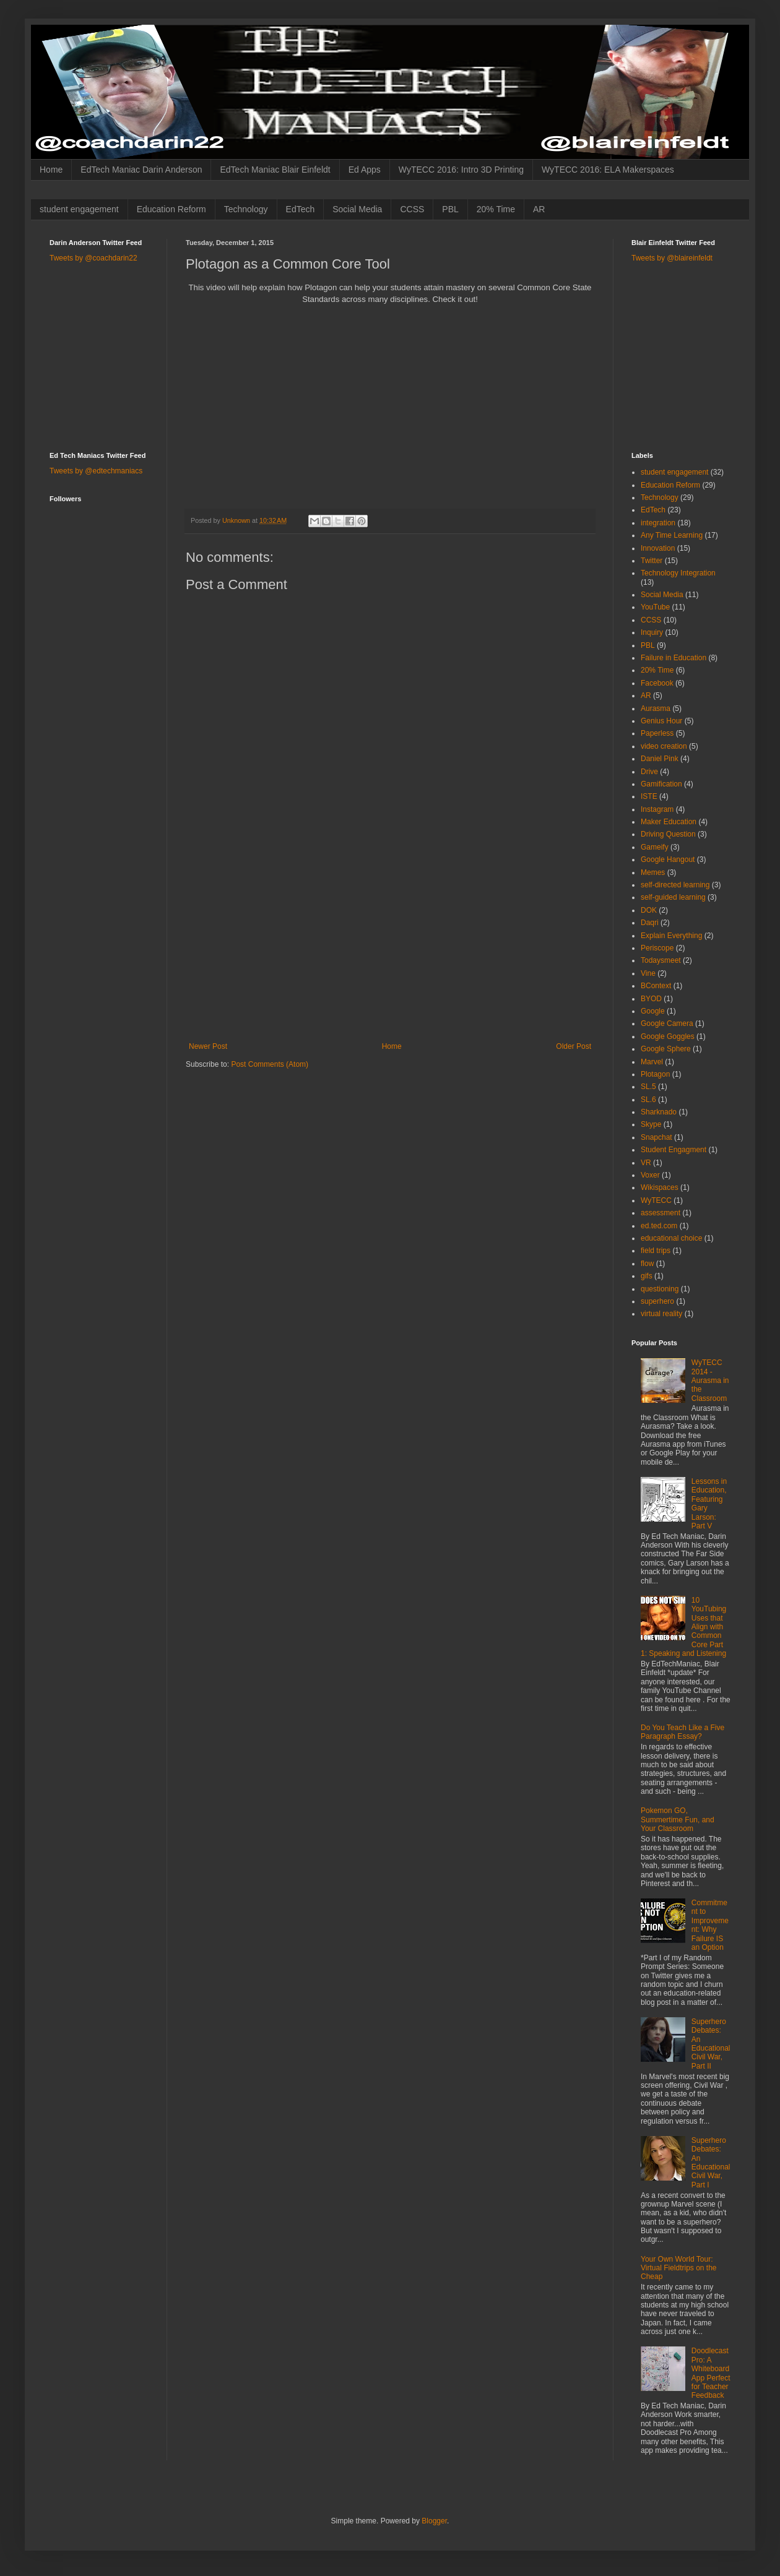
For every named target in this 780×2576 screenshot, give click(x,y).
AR (539, 209)
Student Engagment (673, 1149)
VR (646, 1162)
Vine (648, 973)
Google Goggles (668, 1036)
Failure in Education (673, 657)
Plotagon (655, 1074)
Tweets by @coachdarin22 (93, 258)
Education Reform (171, 209)
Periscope (657, 948)
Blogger (434, 2521)
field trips (655, 1250)
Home (51, 169)
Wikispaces (659, 1187)
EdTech (300, 209)
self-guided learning (673, 897)
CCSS (412, 209)
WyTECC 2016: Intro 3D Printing (461, 169)
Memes (653, 872)
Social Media (357, 209)
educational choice (671, 1238)
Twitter (651, 560)
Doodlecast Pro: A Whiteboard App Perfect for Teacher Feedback (710, 2373)
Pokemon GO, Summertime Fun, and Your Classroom (677, 1819)
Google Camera (667, 1023)
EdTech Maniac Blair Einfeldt (275, 169)
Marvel (652, 1062)
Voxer (650, 1175)
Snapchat (656, 1137)
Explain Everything (671, 935)
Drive (649, 771)
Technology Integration (678, 573)
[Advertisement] (390, 949)
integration (658, 523)
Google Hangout (668, 859)
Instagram (657, 809)
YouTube (655, 607)
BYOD (651, 998)
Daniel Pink (659, 758)
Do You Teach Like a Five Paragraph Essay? (682, 1732)
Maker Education (668, 821)
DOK (649, 910)
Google (653, 1011)
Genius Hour (661, 721)
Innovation (658, 548)
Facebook (657, 683)
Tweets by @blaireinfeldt (672, 258)
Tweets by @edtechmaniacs (96, 471)
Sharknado (659, 1112)
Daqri (650, 922)
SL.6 (648, 1099)
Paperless (657, 733)
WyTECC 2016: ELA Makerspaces (608, 169)
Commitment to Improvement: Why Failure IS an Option (710, 1925)
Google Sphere (666, 1049)
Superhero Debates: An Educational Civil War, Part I (710, 2162)
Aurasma (655, 708)
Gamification (661, 784)
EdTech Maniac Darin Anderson (141, 169)
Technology (246, 209)
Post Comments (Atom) (269, 1064)
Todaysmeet (661, 960)
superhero (657, 1301)
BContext (656, 985)
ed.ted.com (659, 1225)
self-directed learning (675, 885)
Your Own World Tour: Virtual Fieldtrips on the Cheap (679, 2268)
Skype (651, 1124)
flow (647, 1263)
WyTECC (656, 1200)
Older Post (573, 1046)
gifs (646, 1276)
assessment (660, 1212)
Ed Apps (365, 169)
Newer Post (208, 1046)
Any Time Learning (672, 535)
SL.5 (648, 1086)
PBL (450, 209)
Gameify (655, 847)
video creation (664, 746)
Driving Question (668, 834)
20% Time (496, 209)
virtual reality (661, 1313)
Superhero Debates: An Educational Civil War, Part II (710, 2043)
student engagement (79, 209)
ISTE (649, 796)
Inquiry (652, 632)
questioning (659, 1289)
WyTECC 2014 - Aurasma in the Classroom (710, 1380)
